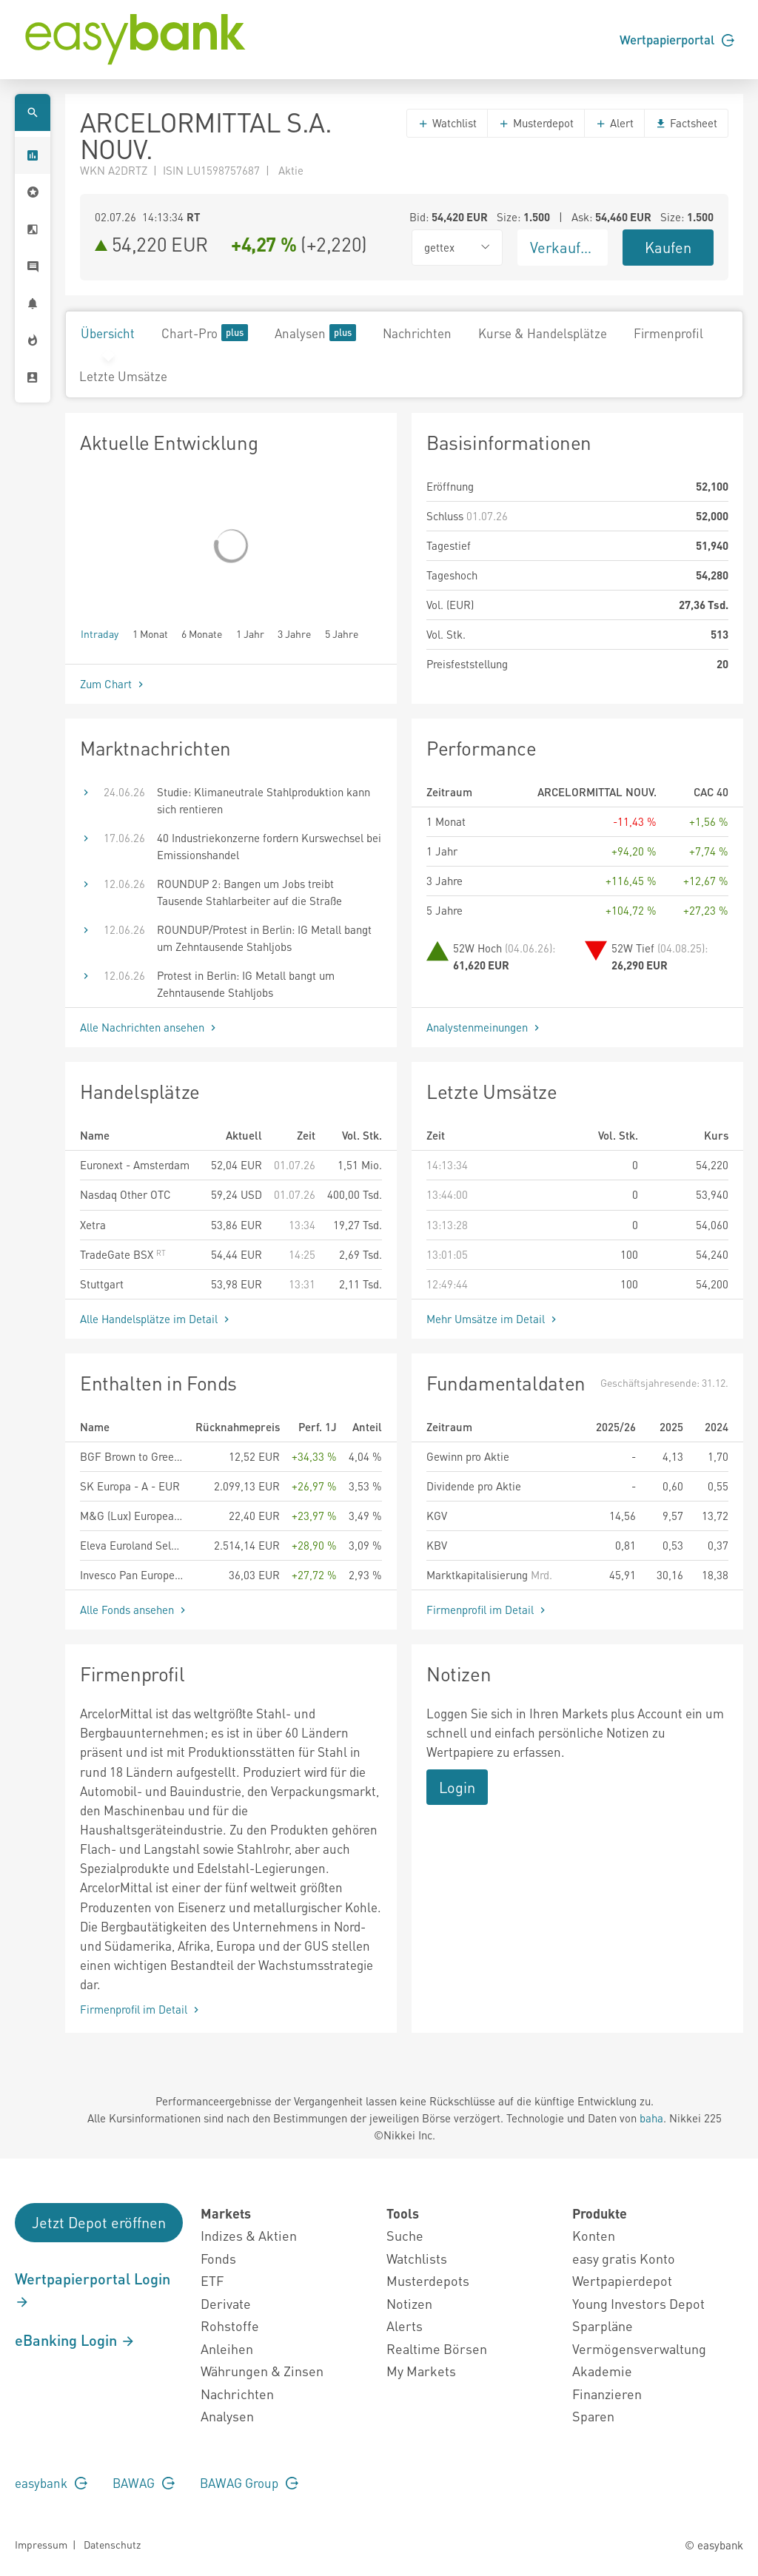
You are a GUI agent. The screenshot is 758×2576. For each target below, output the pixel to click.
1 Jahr (250, 633)
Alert (614, 122)
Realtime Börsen (436, 2348)
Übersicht (108, 333)
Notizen (409, 2303)
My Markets (421, 2370)
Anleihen (227, 2348)
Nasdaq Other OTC (125, 1194)
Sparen (593, 2415)
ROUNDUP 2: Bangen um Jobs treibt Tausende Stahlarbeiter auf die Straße (249, 892)
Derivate (226, 2303)
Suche (404, 2235)
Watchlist (447, 122)
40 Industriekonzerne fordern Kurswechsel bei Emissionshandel (269, 846)
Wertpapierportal (677, 39)
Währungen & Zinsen (262, 2370)
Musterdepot (536, 122)
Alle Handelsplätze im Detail (156, 1318)
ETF (212, 2280)
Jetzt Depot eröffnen (99, 2222)
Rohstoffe (230, 2325)
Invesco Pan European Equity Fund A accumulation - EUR (132, 1574)
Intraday (99, 633)
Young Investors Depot (638, 2303)
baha (651, 2118)
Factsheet (686, 122)
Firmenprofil (668, 333)
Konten (593, 2235)
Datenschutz (112, 2544)
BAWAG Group (249, 2483)
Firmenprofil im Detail (487, 1609)
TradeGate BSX (123, 1254)
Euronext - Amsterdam (135, 1164)
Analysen (315, 332)
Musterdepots (427, 2280)
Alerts (404, 2325)
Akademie (602, 2370)
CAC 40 (711, 791)
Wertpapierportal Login (92, 2289)
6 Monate (201, 633)
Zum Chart (113, 683)
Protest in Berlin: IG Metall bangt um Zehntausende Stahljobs (246, 984)
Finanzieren (607, 2393)
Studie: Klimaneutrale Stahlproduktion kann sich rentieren (263, 800)
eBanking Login (75, 2340)
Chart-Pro (204, 332)
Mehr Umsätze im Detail (493, 1318)
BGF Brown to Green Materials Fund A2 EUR (132, 1456)
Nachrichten (417, 333)
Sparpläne (602, 2325)
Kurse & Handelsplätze (542, 333)
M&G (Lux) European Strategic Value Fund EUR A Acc (132, 1515)
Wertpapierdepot (622, 2280)
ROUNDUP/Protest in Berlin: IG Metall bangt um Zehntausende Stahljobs (264, 938)
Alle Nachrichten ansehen (149, 1027)
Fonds (218, 2258)
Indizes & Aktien (249, 2235)
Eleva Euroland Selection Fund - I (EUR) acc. (132, 1545)
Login (457, 1787)
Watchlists (416, 2258)
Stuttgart (102, 1284)
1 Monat (150, 633)
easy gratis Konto (623, 2258)
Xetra (93, 1224)
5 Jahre (341, 633)
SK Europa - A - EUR (130, 1486)
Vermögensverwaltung (639, 2348)
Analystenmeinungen (484, 1027)
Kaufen (668, 247)
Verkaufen (563, 247)
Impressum (41, 2544)
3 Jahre (294, 633)
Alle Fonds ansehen (134, 1609)
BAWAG (144, 2483)
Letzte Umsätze (123, 376)
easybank (51, 2483)
